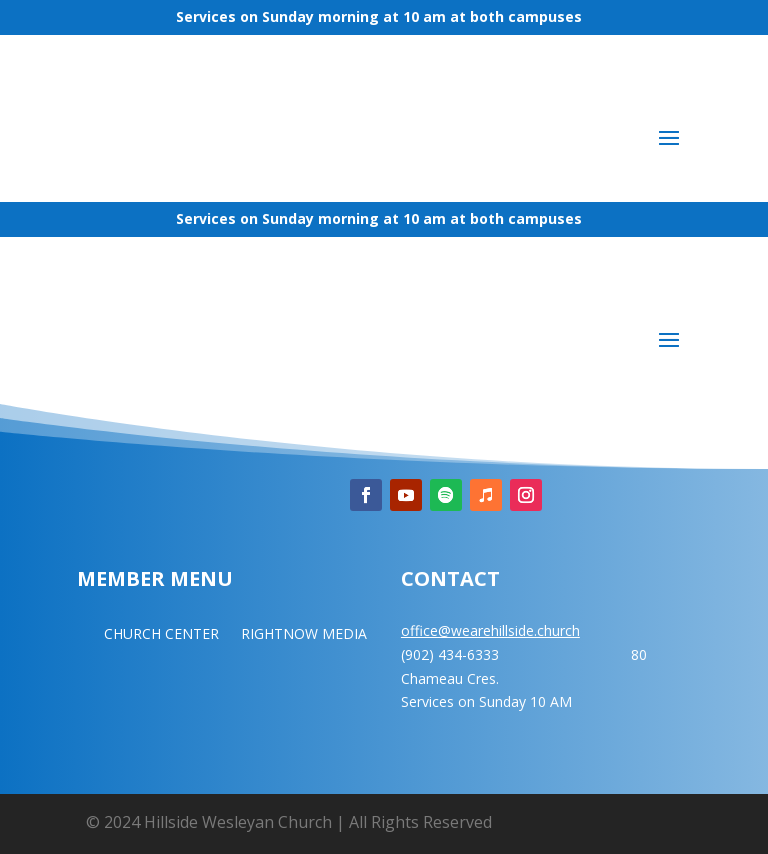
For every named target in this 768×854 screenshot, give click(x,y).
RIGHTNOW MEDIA (304, 635)
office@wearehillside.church (490, 630)
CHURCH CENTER (161, 635)
